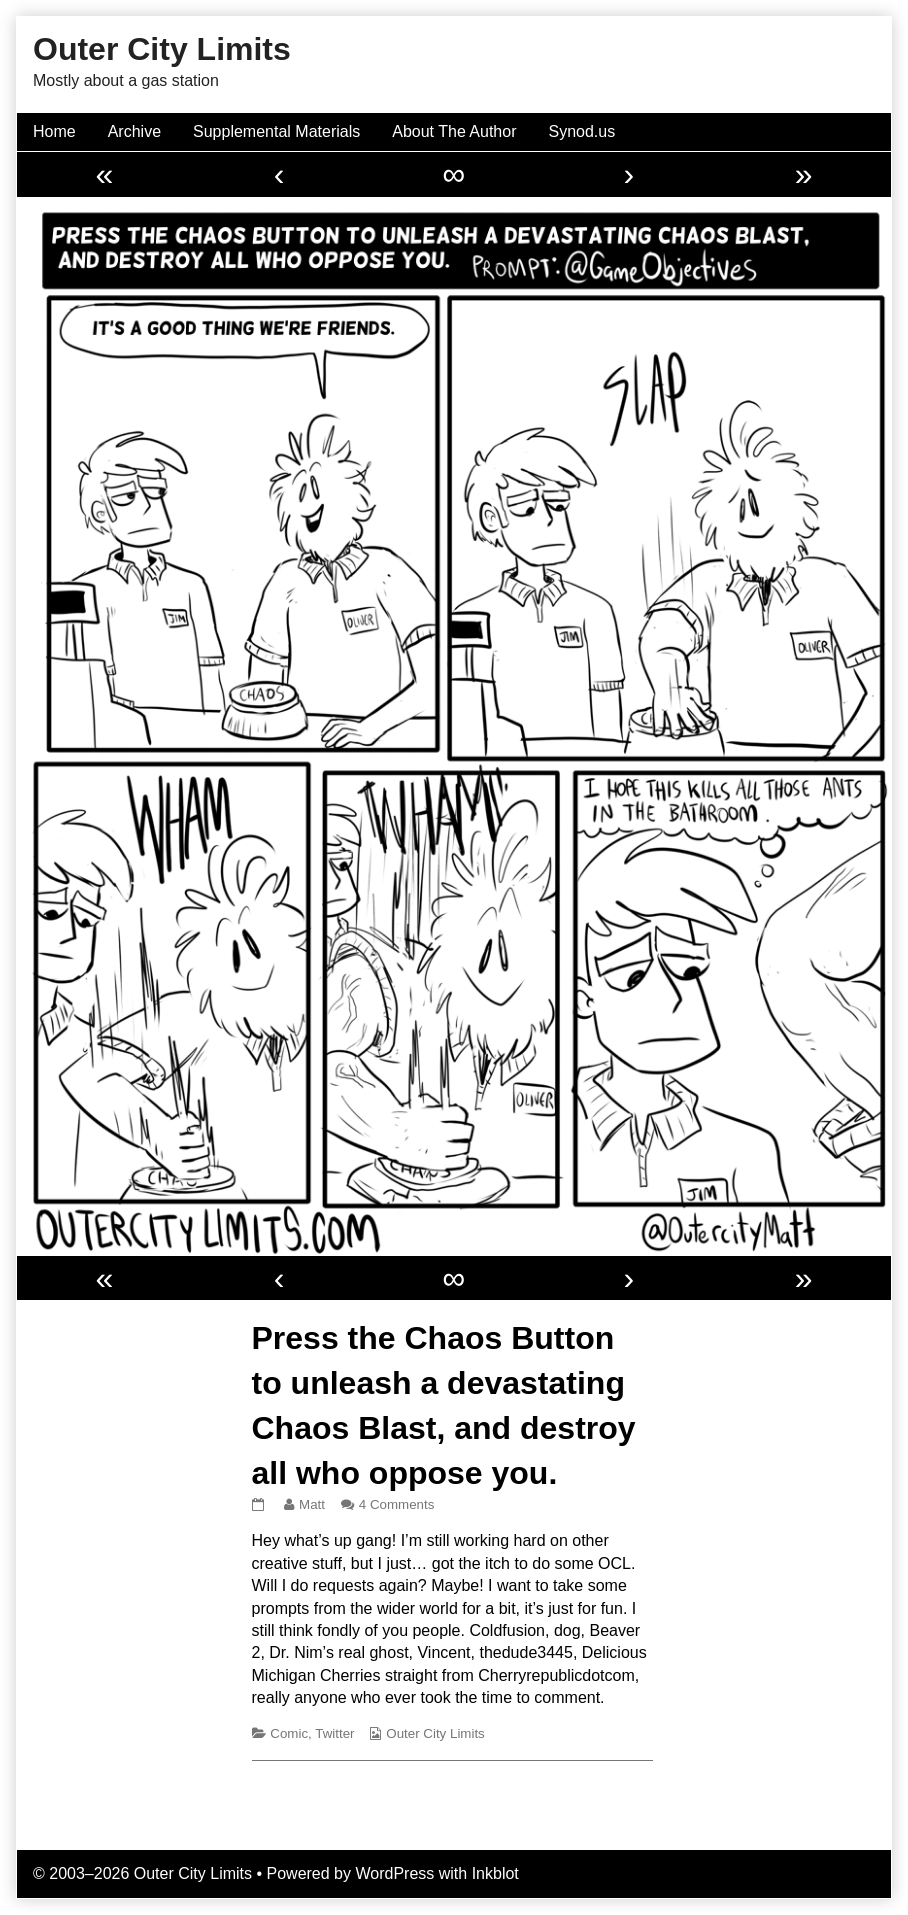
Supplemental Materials (276, 131)
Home (54, 131)
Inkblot (495, 1873)
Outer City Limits (435, 1733)
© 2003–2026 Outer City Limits (142, 1873)
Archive (134, 131)
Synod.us (582, 131)
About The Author (454, 131)
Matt (311, 1504)
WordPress (394, 1873)
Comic (289, 1733)
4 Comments (397, 1504)
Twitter (334, 1733)
